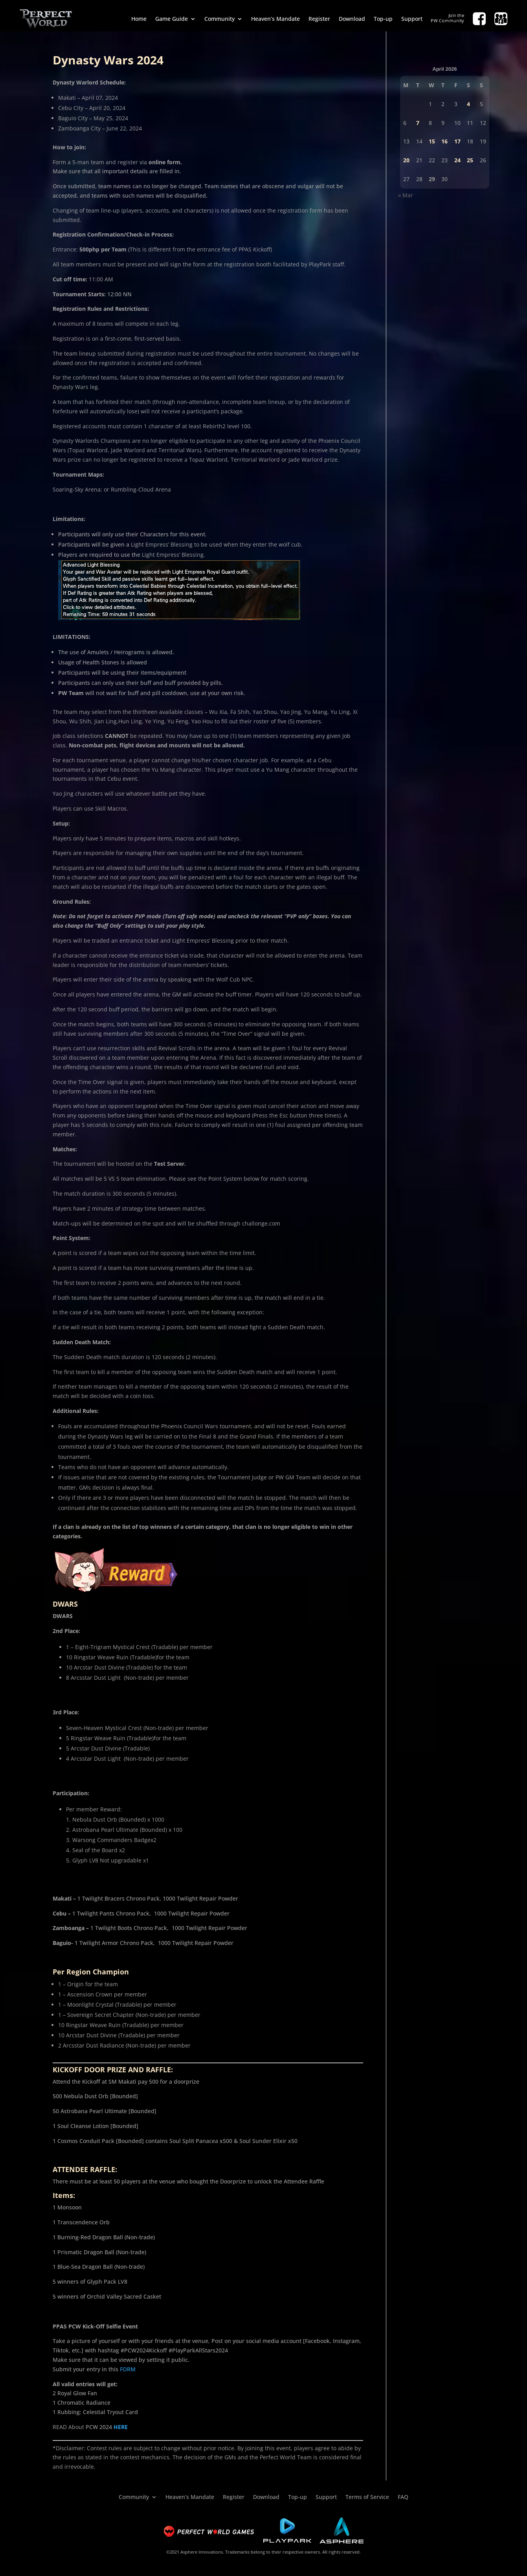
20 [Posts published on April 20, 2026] (406, 160)
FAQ (403, 2496)
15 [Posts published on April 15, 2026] (432, 141)
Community (219, 18)
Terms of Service (367, 2496)
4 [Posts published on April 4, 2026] (468, 104)
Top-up (383, 18)
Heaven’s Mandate (275, 18)
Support (411, 18)
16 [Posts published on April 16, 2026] (444, 141)
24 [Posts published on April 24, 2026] (457, 160)
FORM (128, 2369)
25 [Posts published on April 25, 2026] (470, 160)
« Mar (405, 195)
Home (139, 18)
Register (319, 18)
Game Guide (171, 18)
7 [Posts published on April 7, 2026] (417, 123)
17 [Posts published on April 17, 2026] (457, 141)
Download (352, 18)
